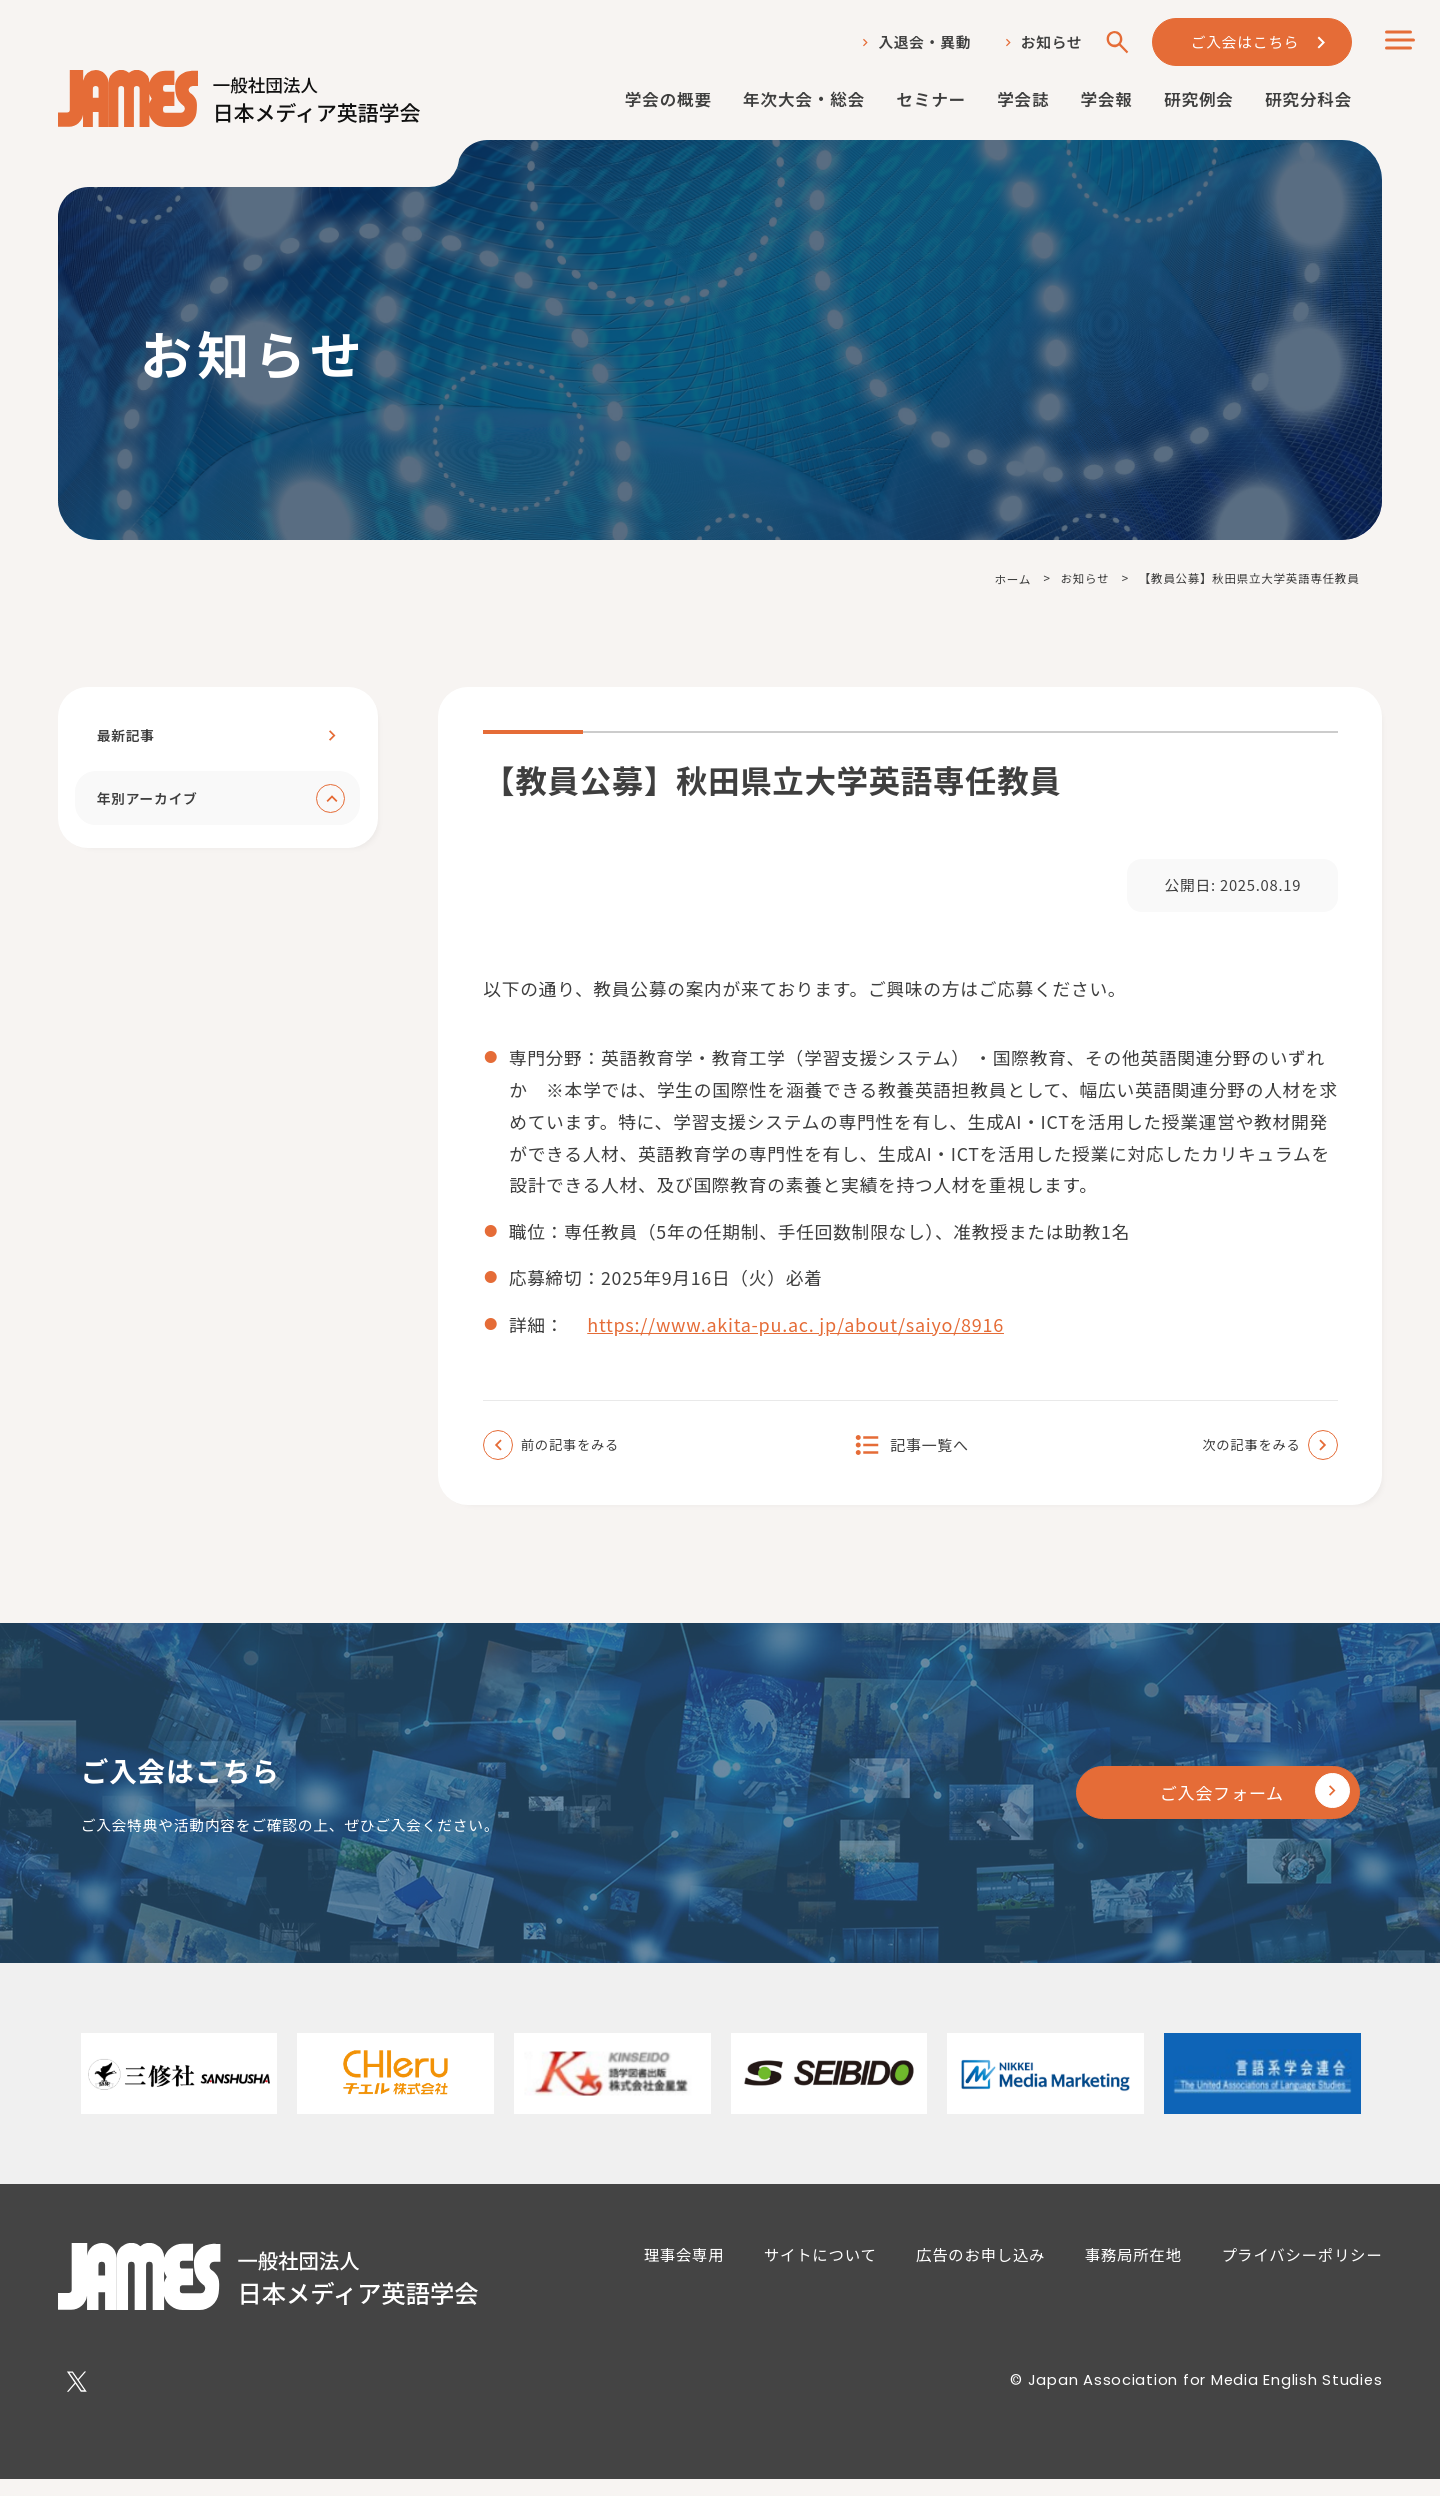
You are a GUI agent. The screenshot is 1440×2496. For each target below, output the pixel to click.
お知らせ (1049, 42)
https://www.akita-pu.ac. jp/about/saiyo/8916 (798, 1334)
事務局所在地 (1135, 2268)
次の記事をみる (1245, 1455)
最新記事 (126, 736)
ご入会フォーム (1203, 1806)
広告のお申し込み (982, 2268)
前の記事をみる (577, 1455)
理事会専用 (684, 2268)
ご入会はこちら (1244, 41)
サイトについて (822, 2268)
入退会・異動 (921, 42)
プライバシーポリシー (1303, 2268)
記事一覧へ (929, 1455)
